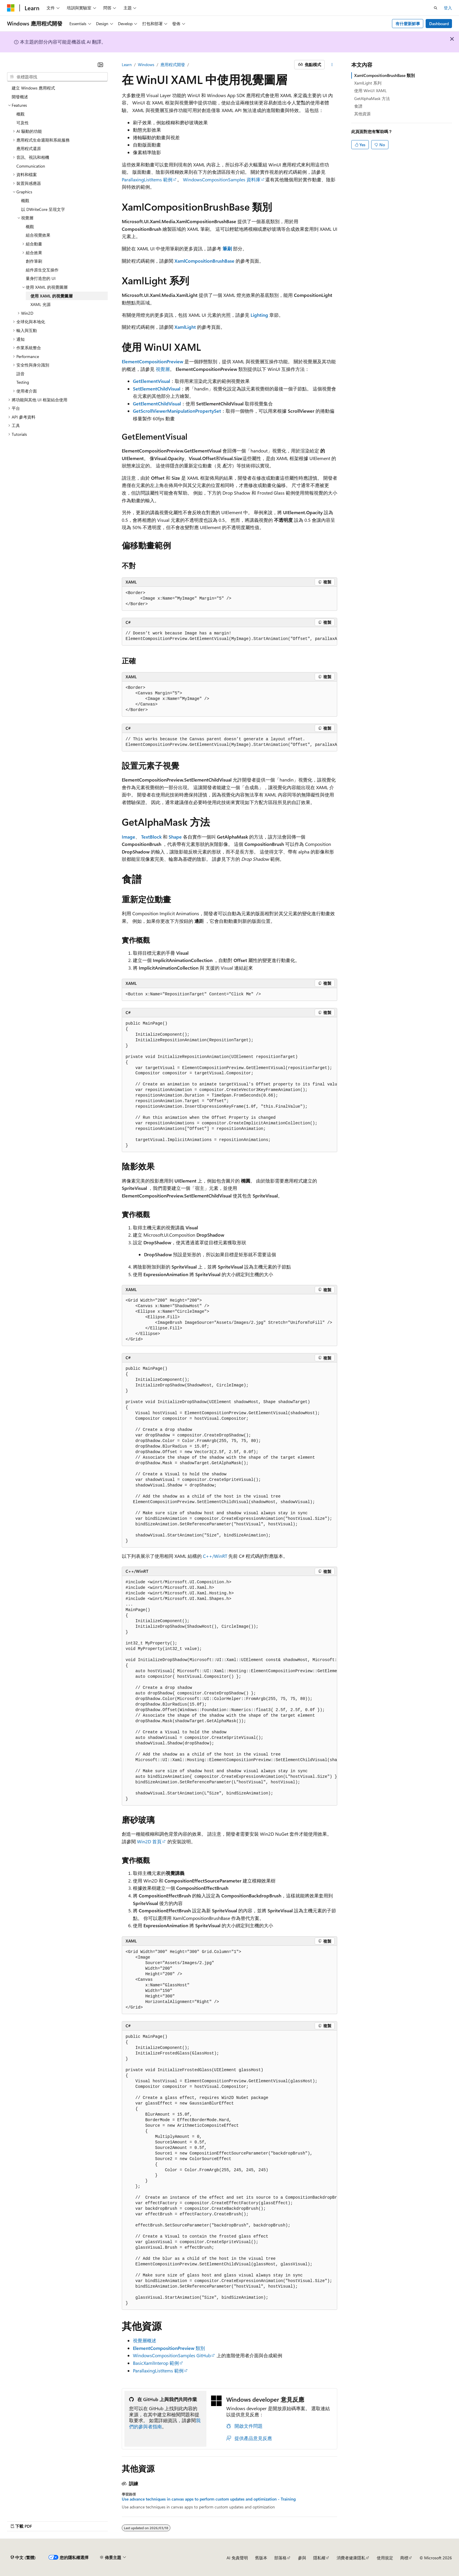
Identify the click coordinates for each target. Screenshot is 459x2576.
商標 (404, 2557)
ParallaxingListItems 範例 (147, 179)
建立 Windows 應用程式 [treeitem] (33, 88)
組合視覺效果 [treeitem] (38, 235)
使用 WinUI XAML (370, 90)
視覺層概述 (144, 2340)
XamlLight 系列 (367, 83)
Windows (146, 64)
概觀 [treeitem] (20, 114)
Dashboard (439, 23)
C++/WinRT (215, 1556)
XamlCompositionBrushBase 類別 (384, 75)
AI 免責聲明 (237, 2557)
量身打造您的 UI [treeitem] (41, 278)
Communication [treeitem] (30, 166)
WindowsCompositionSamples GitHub (172, 2355)
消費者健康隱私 (351, 2557)
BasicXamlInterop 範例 (156, 2363)
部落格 (280, 2557)
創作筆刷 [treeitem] (34, 261)
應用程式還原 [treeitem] (28, 148)
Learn (127, 64)
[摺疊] (100, 64)
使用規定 (385, 2557)
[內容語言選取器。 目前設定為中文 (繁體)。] (23, 2557)
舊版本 (261, 2557)
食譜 (358, 106)
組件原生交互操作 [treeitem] (42, 270)
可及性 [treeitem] (22, 122)
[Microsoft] (11, 8)
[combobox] (57, 77)
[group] (229, 636)
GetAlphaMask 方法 (372, 98)
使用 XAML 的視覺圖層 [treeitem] (51, 296)
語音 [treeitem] (20, 373)
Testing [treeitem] (22, 382)
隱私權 (319, 2557)
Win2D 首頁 (149, 1841)
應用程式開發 (172, 64)
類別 (169, 2348)
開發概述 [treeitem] (20, 96)
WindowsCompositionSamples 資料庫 (222, 179)
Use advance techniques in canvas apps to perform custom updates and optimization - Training (209, 2499)
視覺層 (163, 369)
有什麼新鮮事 (407, 23)
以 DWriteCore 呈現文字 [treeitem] (43, 209)
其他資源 (362, 113)
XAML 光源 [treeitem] (40, 304)
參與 (302, 2557)
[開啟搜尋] (435, 8)
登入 (448, 8)
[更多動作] (332, 64)
